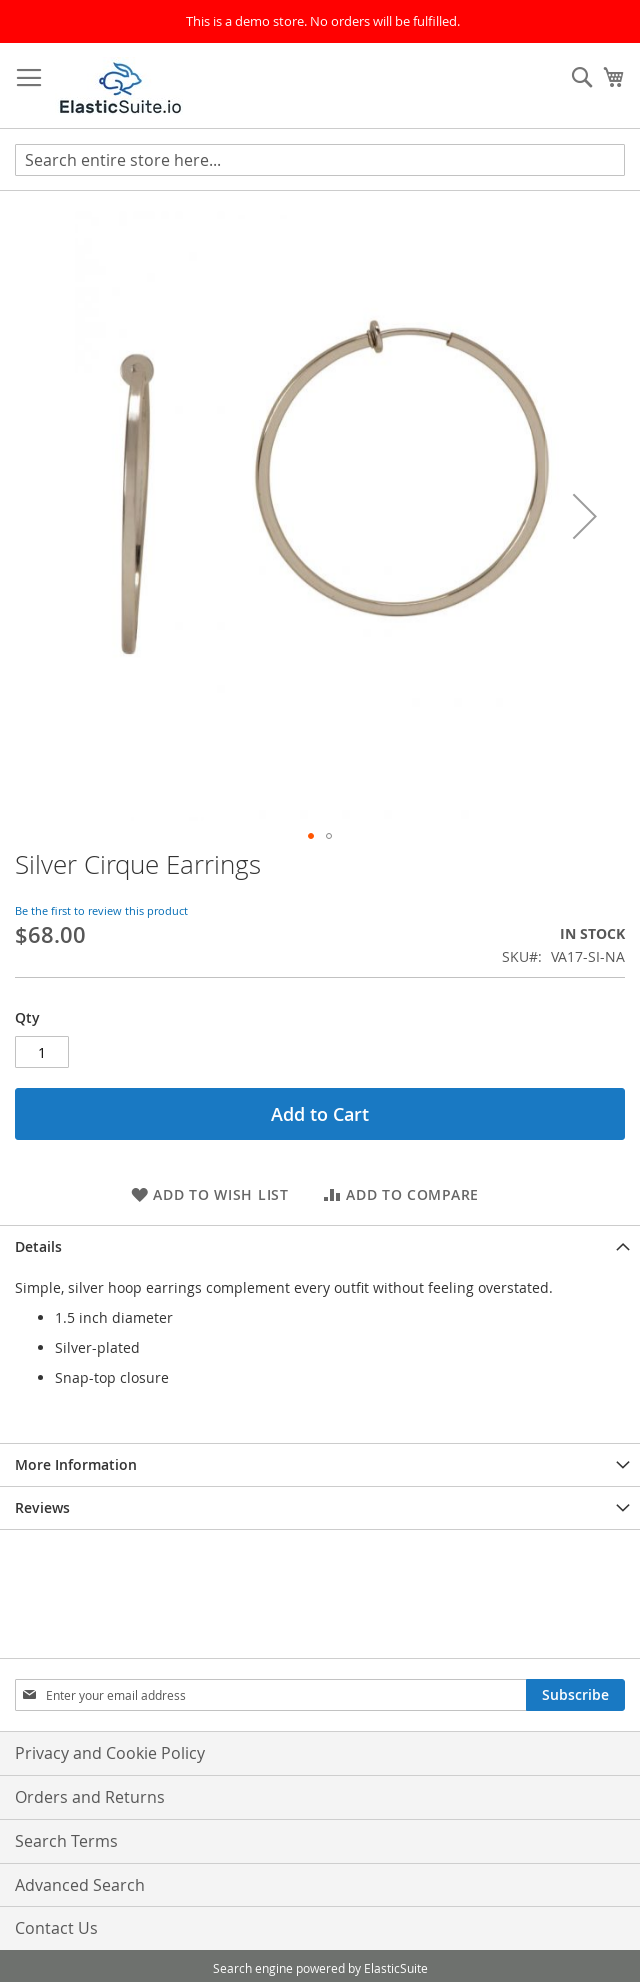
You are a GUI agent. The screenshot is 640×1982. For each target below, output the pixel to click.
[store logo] (120, 86)
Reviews (42, 1507)
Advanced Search (80, 1885)
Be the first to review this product (101, 910)
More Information (76, 1464)
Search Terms (66, 1841)
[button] (585, 516)
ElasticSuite (396, 1968)
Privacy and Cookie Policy (110, 1753)
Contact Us (56, 1928)
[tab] (320, 1246)
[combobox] (320, 160)
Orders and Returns (90, 1797)
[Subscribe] (575, 1695)
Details (38, 1246)
